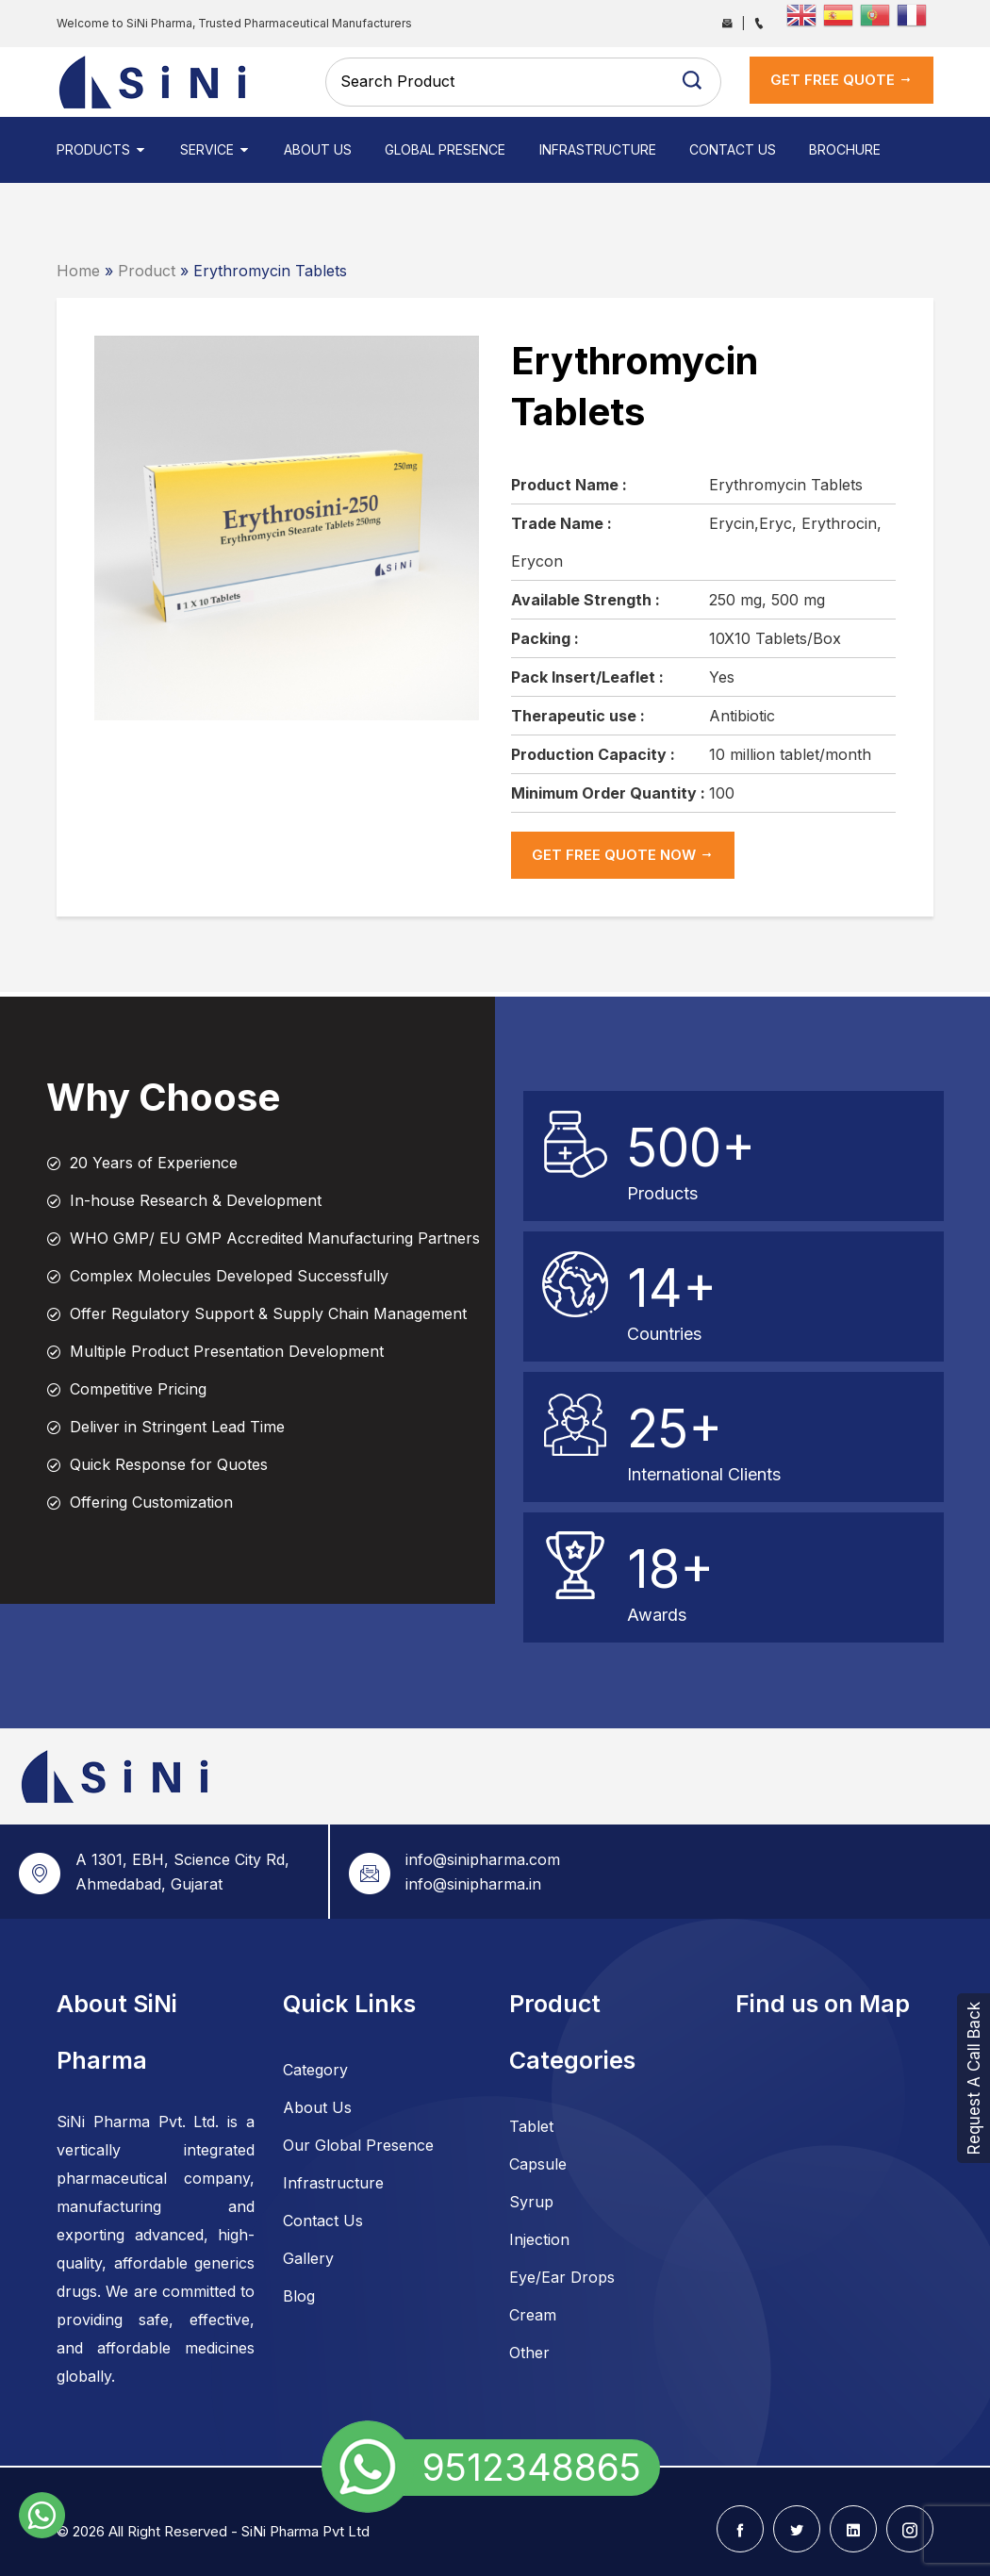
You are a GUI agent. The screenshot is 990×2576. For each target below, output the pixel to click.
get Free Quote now (623, 855)
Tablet (531, 2126)
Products (102, 149)
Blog (299, 2296)
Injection (539, 2239)
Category (315, 2069)
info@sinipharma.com (482, 1859)
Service (215, 149)
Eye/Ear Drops (562, 2277)
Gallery (308, 2258)
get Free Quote (841, 80)
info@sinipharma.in (473, 1883)
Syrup (531, 2201)
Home (78, 270)
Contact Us (731, 149)
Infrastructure (596, 149)
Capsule (538, 2164)
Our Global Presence (358, 2145)
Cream (532, 2314)
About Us (318, 149)
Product (146, 270)
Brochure (844, 149)
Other (529, 2352)
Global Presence (445, 149)
